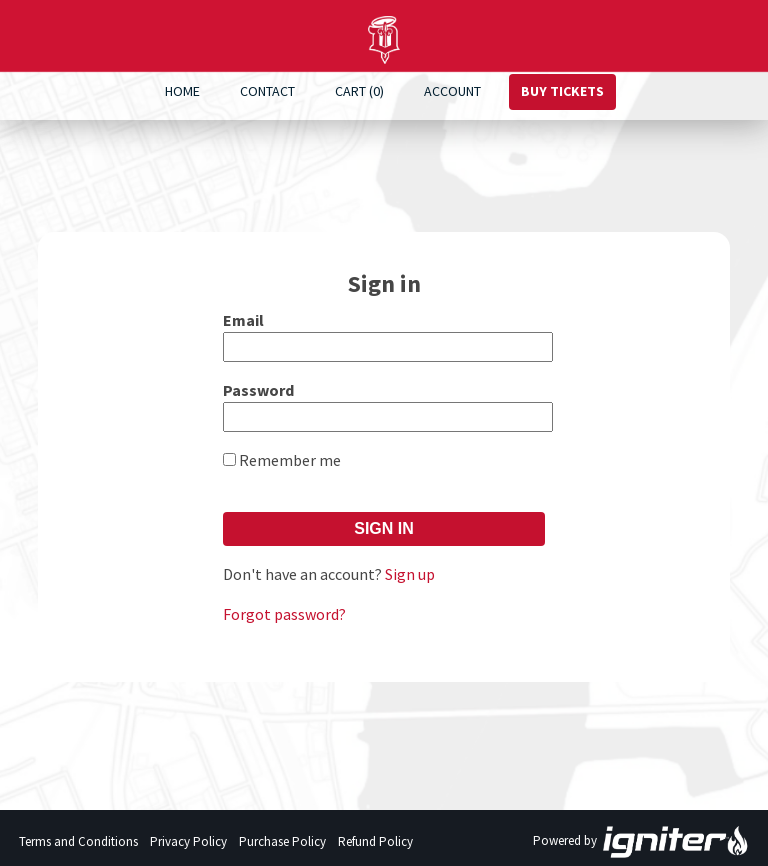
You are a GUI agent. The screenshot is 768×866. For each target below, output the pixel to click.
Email (243, 320)
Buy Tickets (562, 91)
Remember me (290, 460)
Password (258, 390)
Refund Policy (375, 841)
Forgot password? (284, 614)
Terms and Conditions (78, 841)
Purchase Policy (282, 841)
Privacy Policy (188, 841)
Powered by (641, 842)
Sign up (410, 574)
